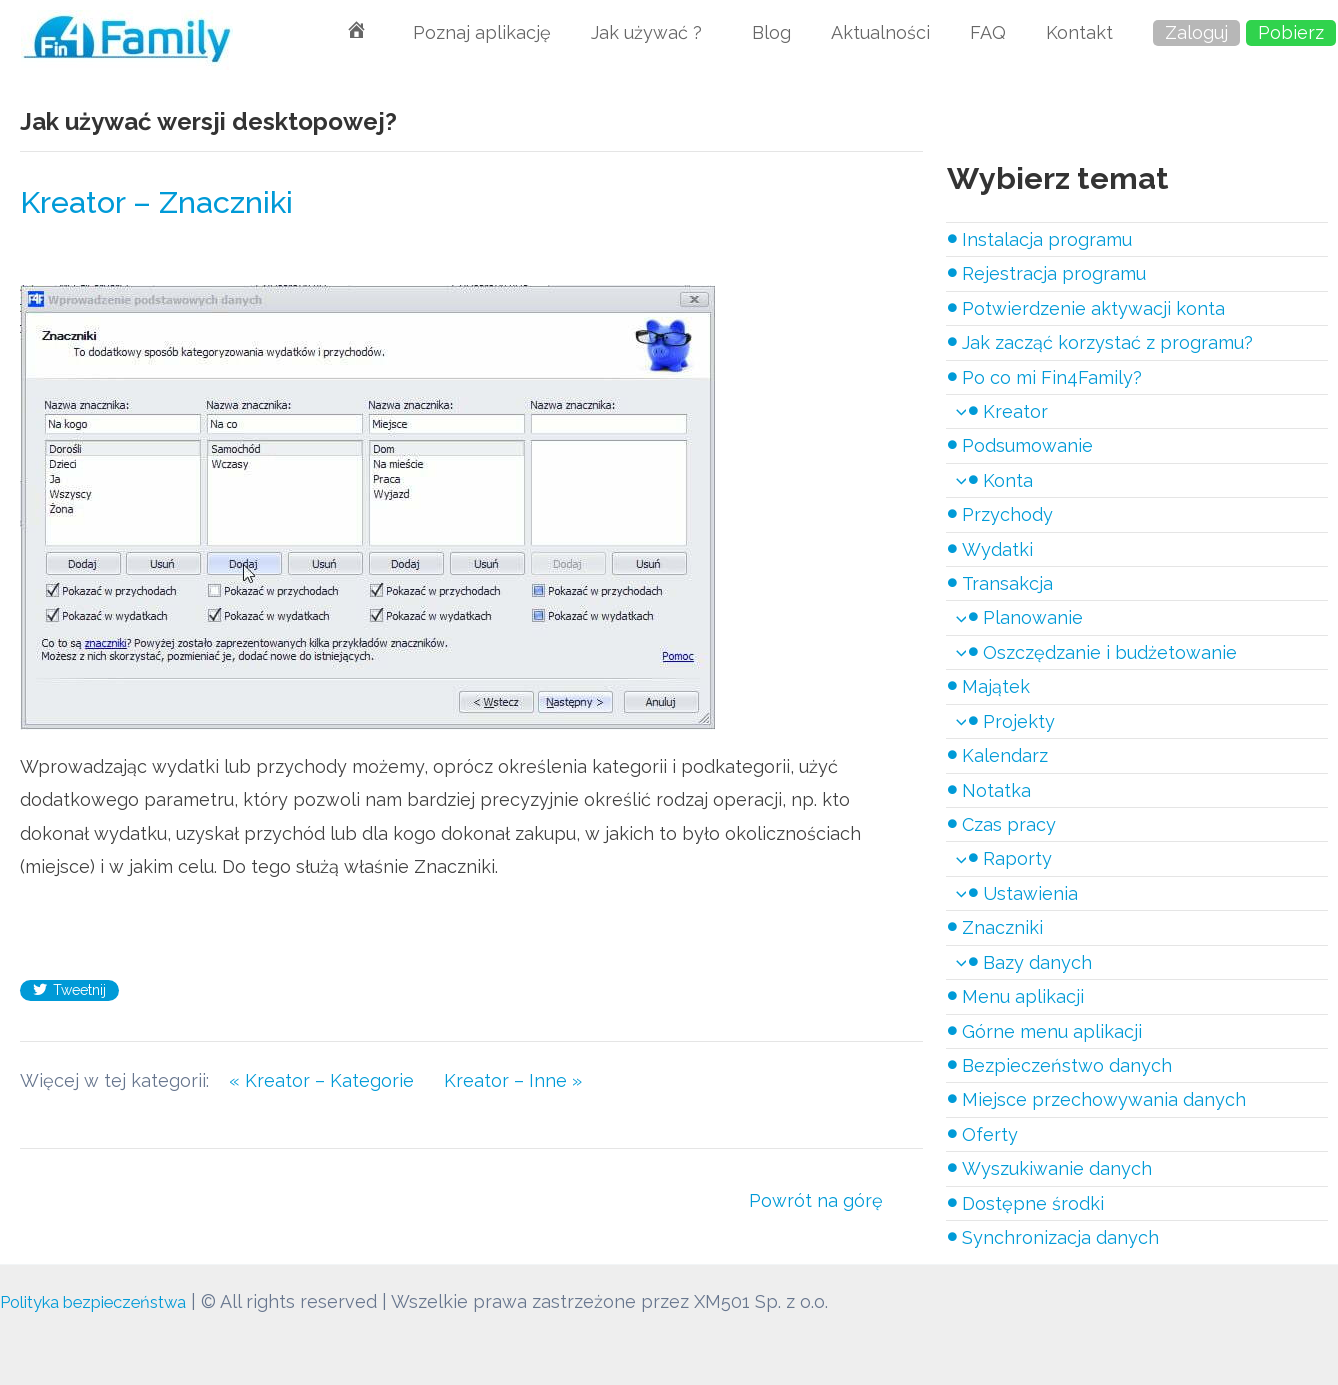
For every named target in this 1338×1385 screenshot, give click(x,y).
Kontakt (1079, 32)
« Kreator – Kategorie (326, 1080)
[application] (956, 411)
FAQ (988, 32)
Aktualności (880, 32)
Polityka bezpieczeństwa (107, 1301)
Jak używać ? (651, 32)
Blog (771, 32)
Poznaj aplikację (482, 32)
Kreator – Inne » (513, 1080)
